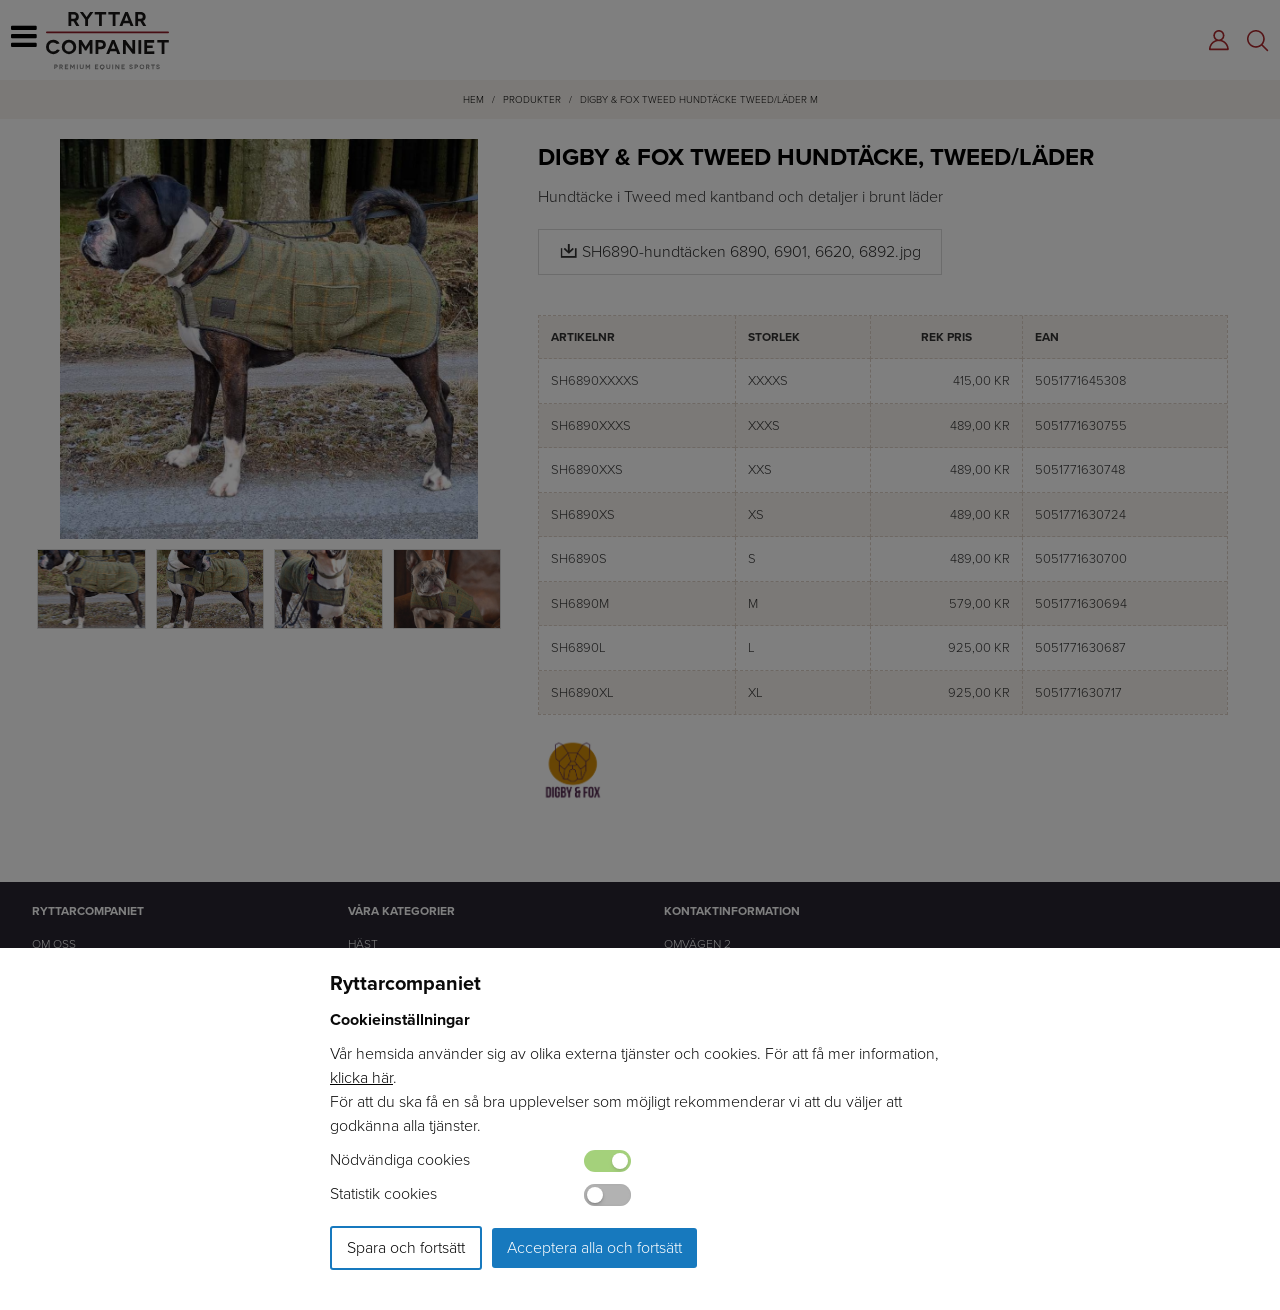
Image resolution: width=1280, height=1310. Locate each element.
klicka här (361, 1077)
